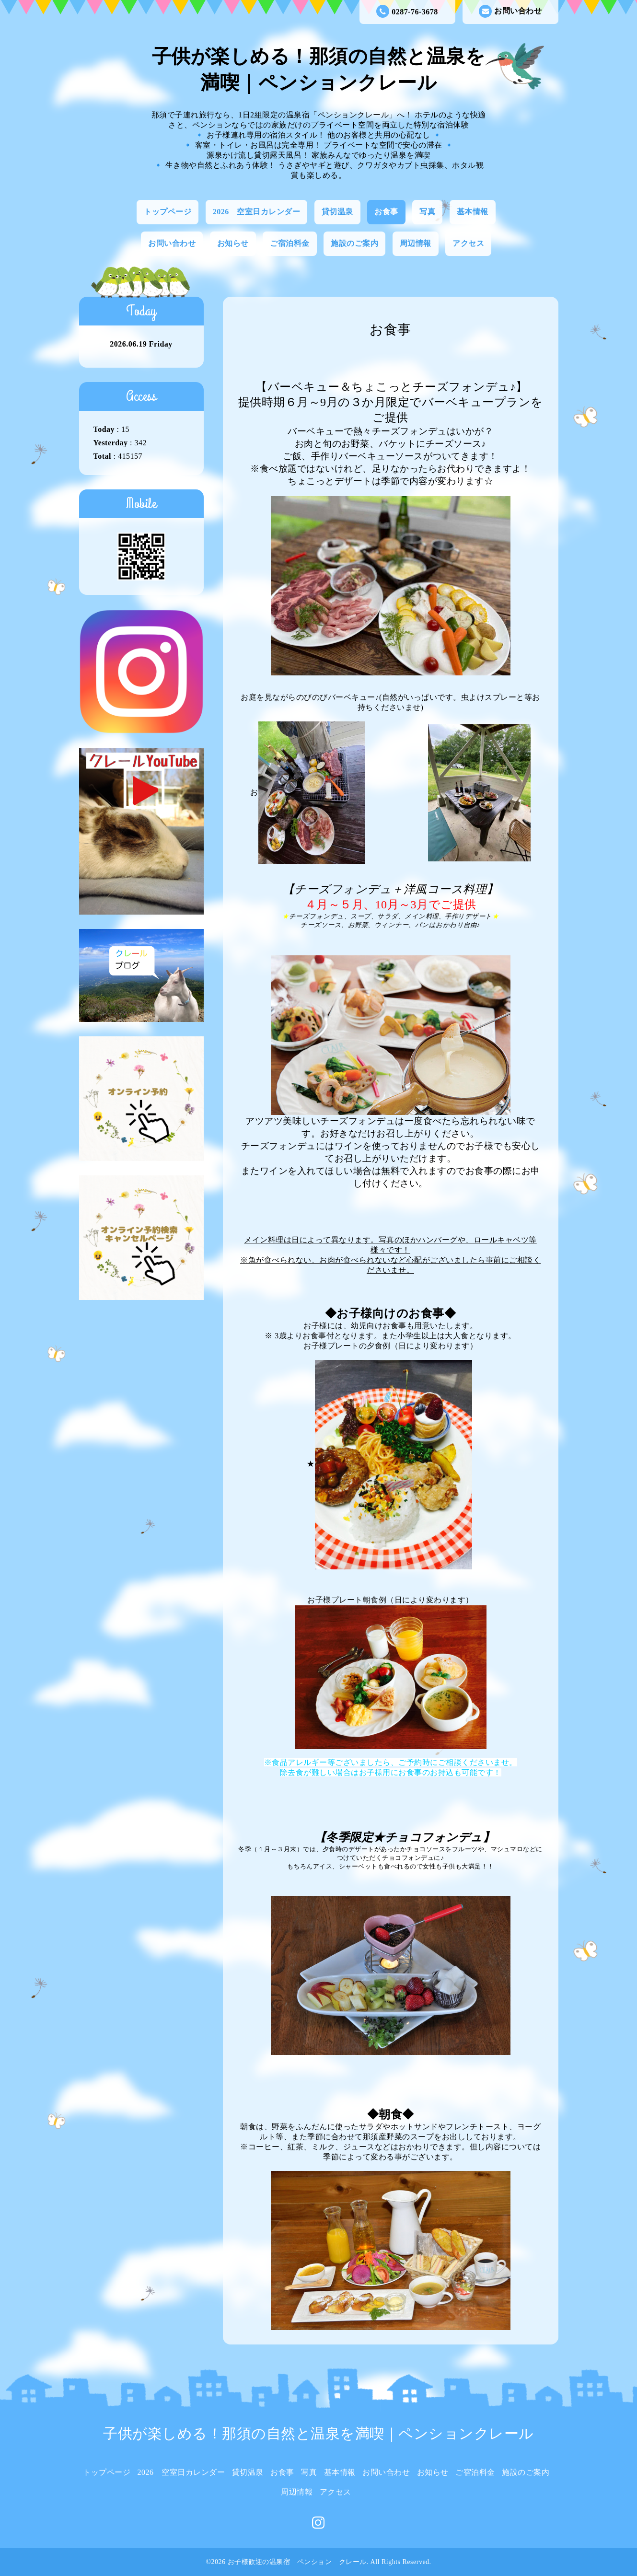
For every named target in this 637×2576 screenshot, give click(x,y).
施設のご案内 (354, 243)
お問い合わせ (510, 11)
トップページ (167, 212)
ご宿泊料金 (290, 243)
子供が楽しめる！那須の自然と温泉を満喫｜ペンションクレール (318, 2433)
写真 (427, 212)
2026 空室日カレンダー (257, 212)
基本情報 (472, 212)
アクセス (468, 243)
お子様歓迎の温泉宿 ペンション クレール (297, 2561)
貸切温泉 (337, 212)
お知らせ (233, 243)
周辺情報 (415, 243)
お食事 (386, 212)
